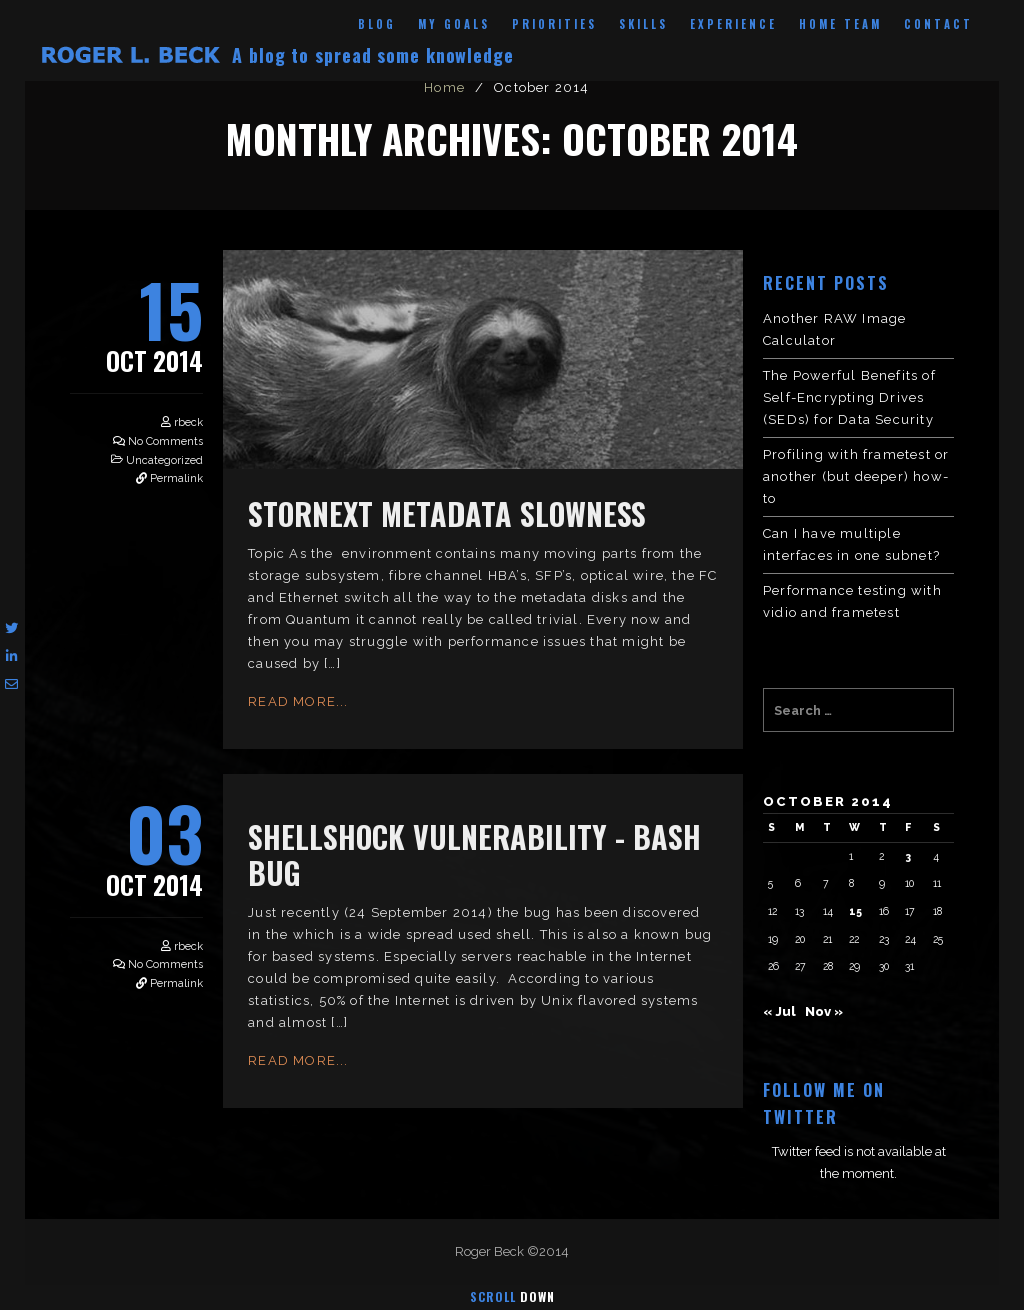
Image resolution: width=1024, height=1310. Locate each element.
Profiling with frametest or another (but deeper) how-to (856, 476)
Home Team (840, 24)
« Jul (779, 1011)
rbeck (188, 422)
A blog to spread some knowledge (373, 55)
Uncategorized (164, 460)
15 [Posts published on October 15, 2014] (855, 911)
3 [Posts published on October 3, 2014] (908, 856)
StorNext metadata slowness (447, 513)
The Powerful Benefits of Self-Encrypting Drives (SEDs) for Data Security (849, 397)
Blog (377, 24)
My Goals (454, 24)
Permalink (176, 478)
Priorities (554, 24)
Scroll (512, 1296)
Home (444, 87)
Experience (733, 24)
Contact (938, 24)
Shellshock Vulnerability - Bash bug (474, 854)
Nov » (824, 1011)
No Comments (165, 441)
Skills (643, 24)
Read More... (298, 701)
